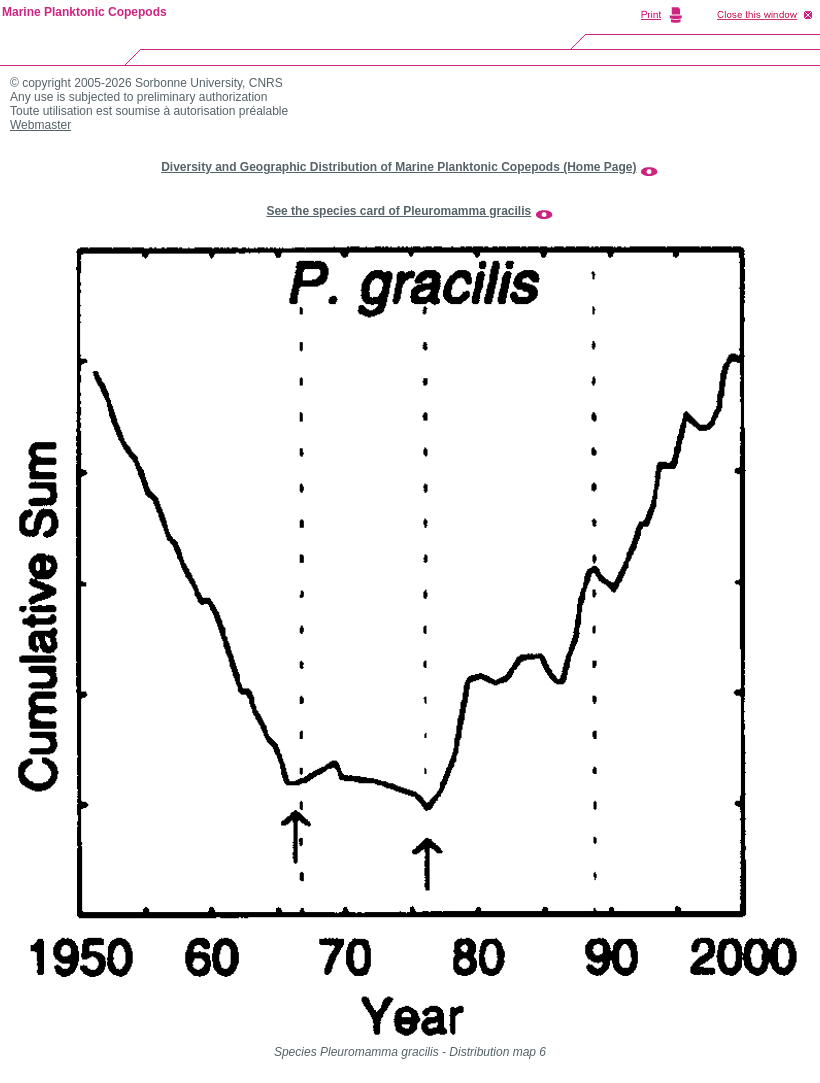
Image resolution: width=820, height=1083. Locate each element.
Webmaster (40, 125)
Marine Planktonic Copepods (84, 12)
